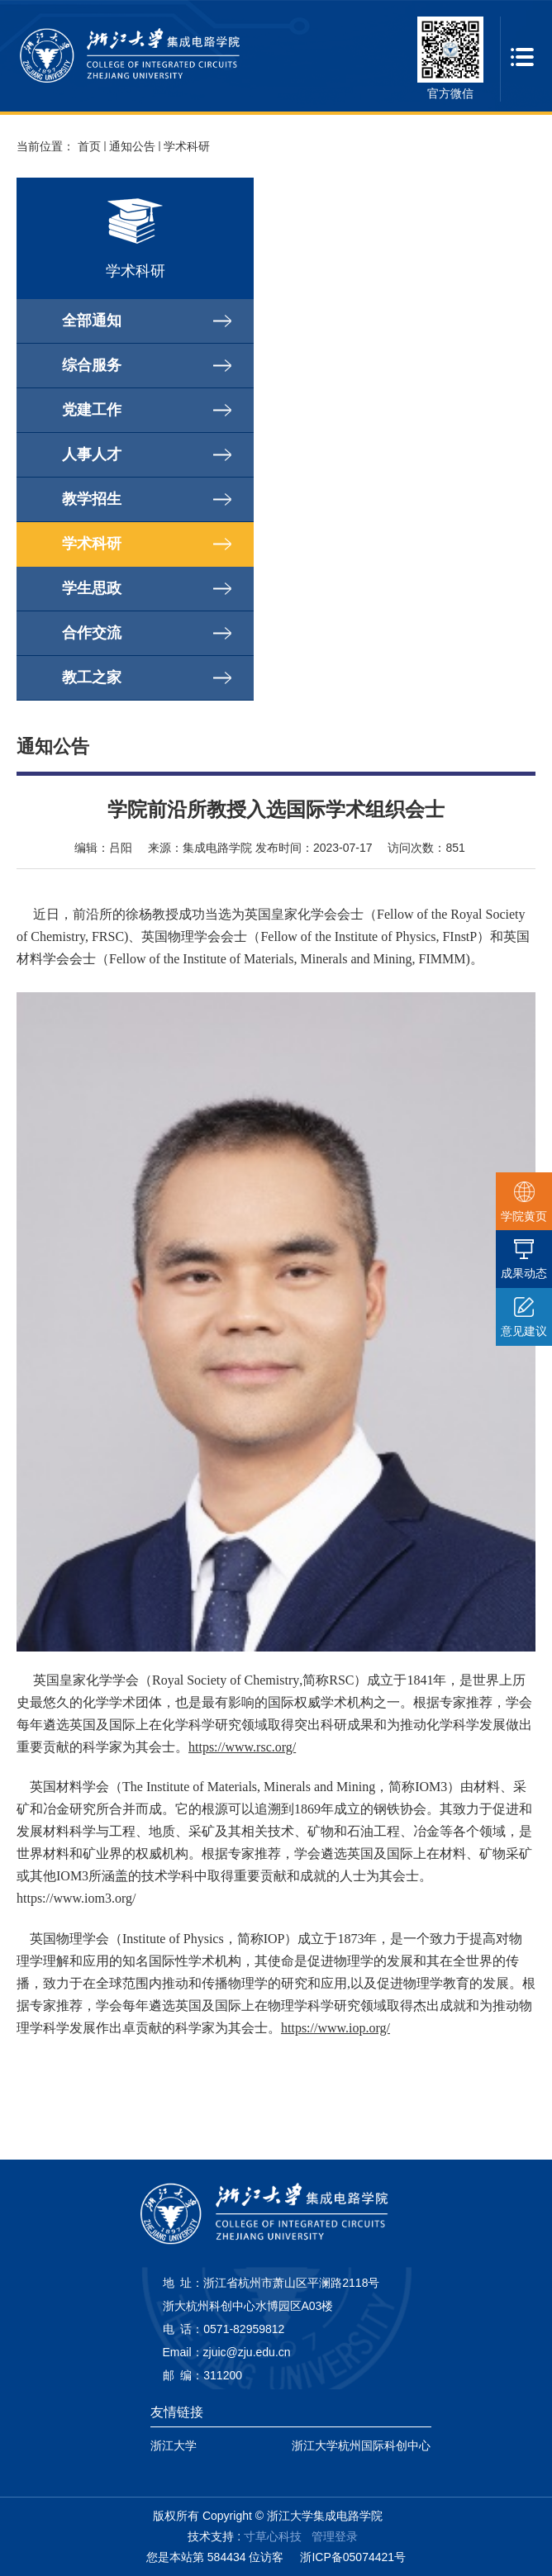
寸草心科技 (273, 2536)
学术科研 (187, 146)
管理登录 (335, 2536)
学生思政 (91, 588)
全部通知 (91, 320)
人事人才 (91, 454)
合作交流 (91, 633)
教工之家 (91, 677)
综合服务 (91, 365)
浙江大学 (173, 2445)
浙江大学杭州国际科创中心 (361, 2445)
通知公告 (132, 146)
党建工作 (91, 410)
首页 (89, 146)
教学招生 (91, 499)
